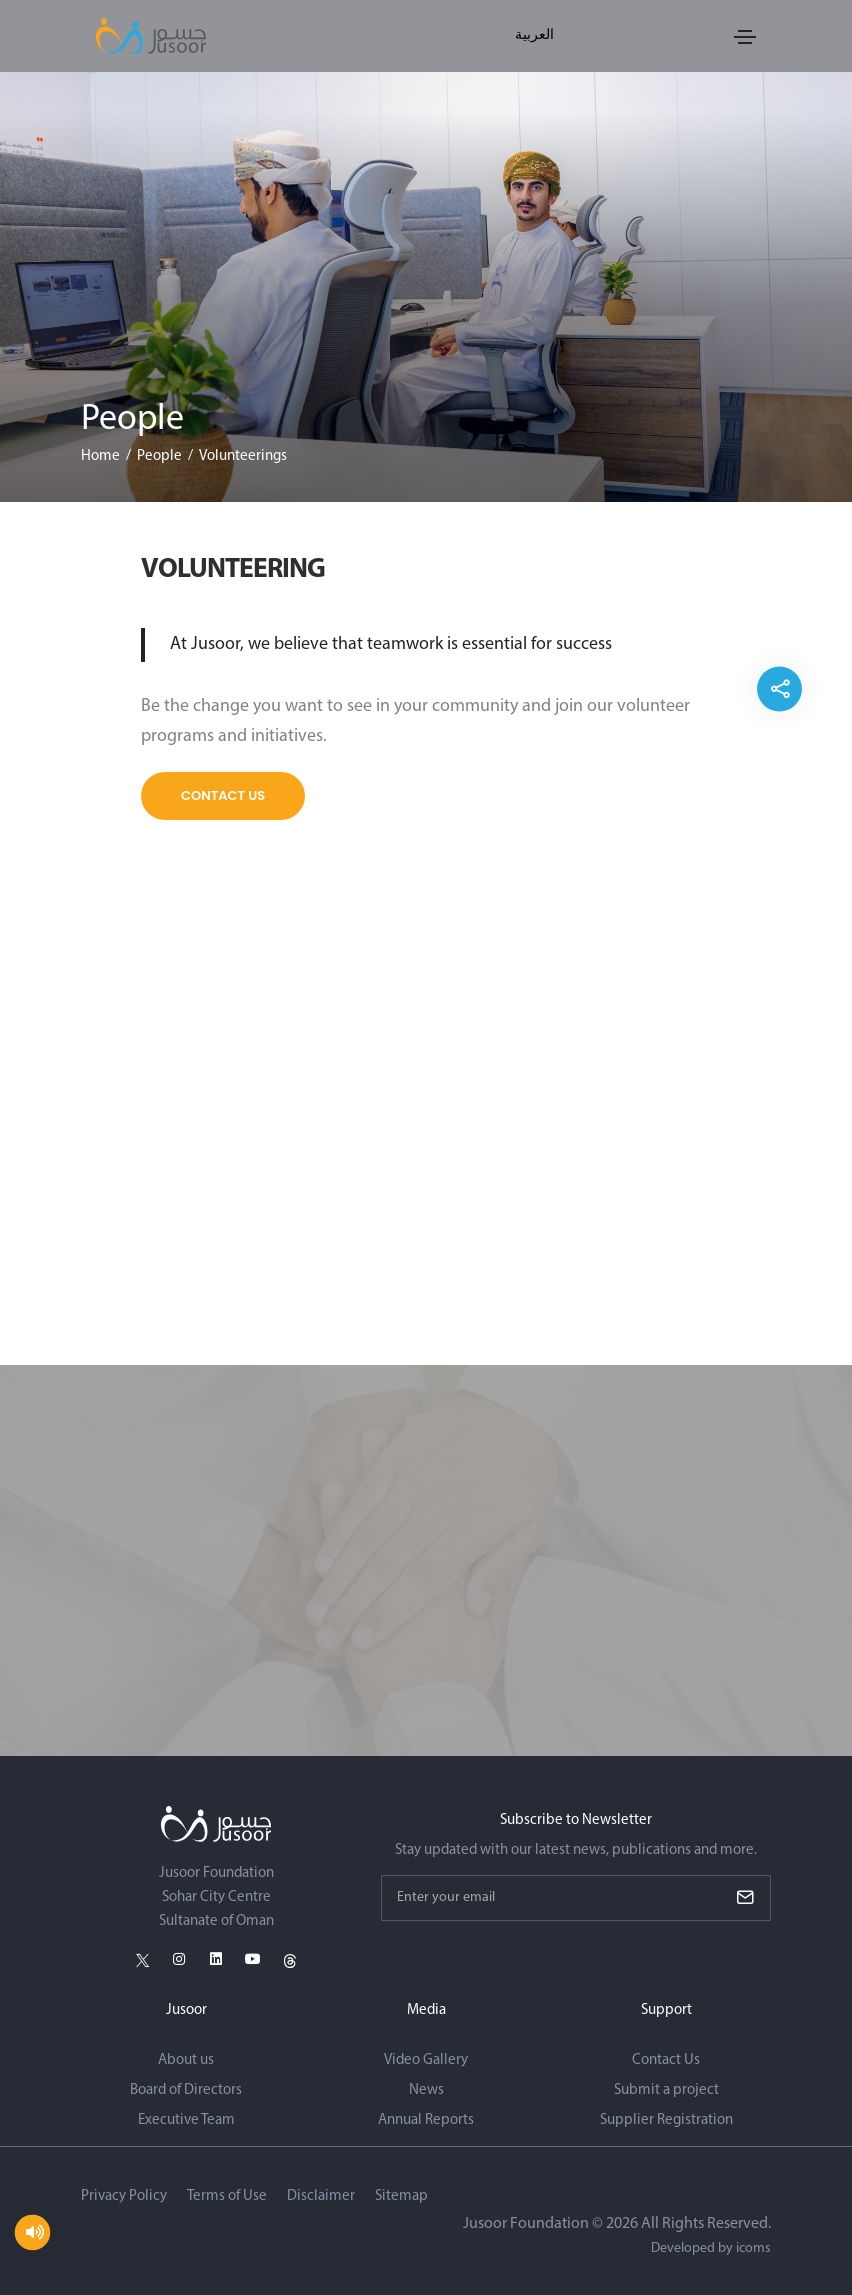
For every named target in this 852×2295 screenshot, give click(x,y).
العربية (534, 35)
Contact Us (666, 2060)
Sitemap (401, 2196)
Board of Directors (186, 2090)
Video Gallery (426, 2060)
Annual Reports (426, 2120)
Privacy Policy (124, 2196)
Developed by (711, 2248)
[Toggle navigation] (745, 37)
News (426, 2090)
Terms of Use (227, 2196)
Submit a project (666, 2090)
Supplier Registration (666, 2120)
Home (100, 456)
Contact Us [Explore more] (223, 795)
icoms (753, 2248)
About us (186, 2060)
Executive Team (186, 2120)
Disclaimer (321, 2196)
